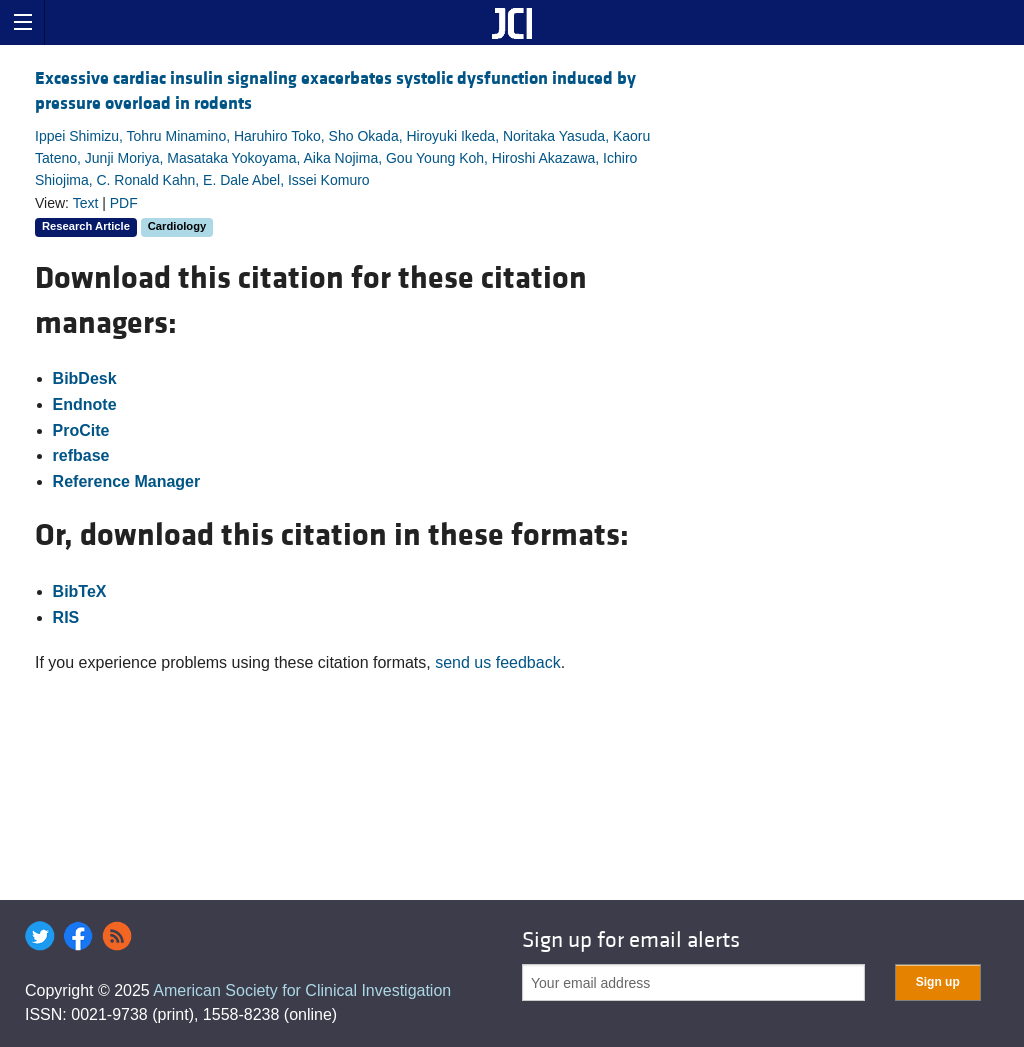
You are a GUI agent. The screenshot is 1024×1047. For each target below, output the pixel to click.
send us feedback (497, 662)
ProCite (81, 430)
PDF (124, 203)
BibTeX (80, 591)
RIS (66, 617)
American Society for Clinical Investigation (302, 990)
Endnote (85, 404)
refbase (81, 455)
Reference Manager (127, 481)
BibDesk (85, 378)
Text (86, 203)
